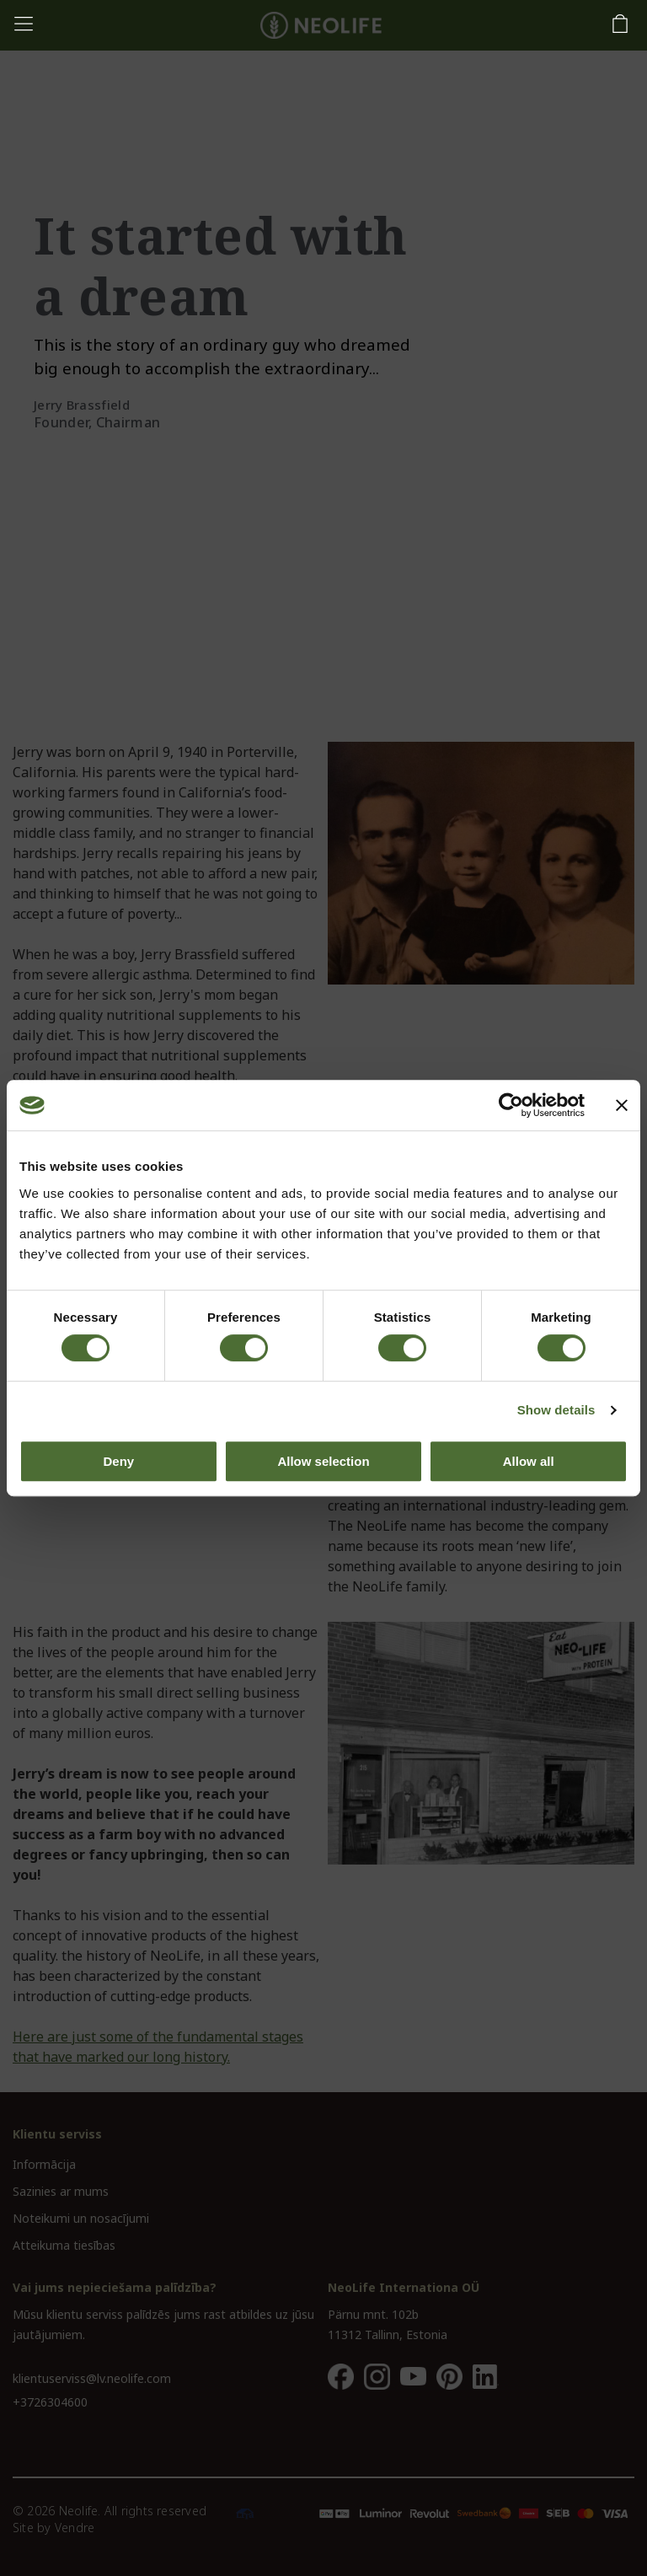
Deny (118, 1461)
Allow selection (323, 1461)
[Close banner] (622, 1105)
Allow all (528, 1461)
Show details (556, 1410)
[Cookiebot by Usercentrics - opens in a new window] (511, 1105)
